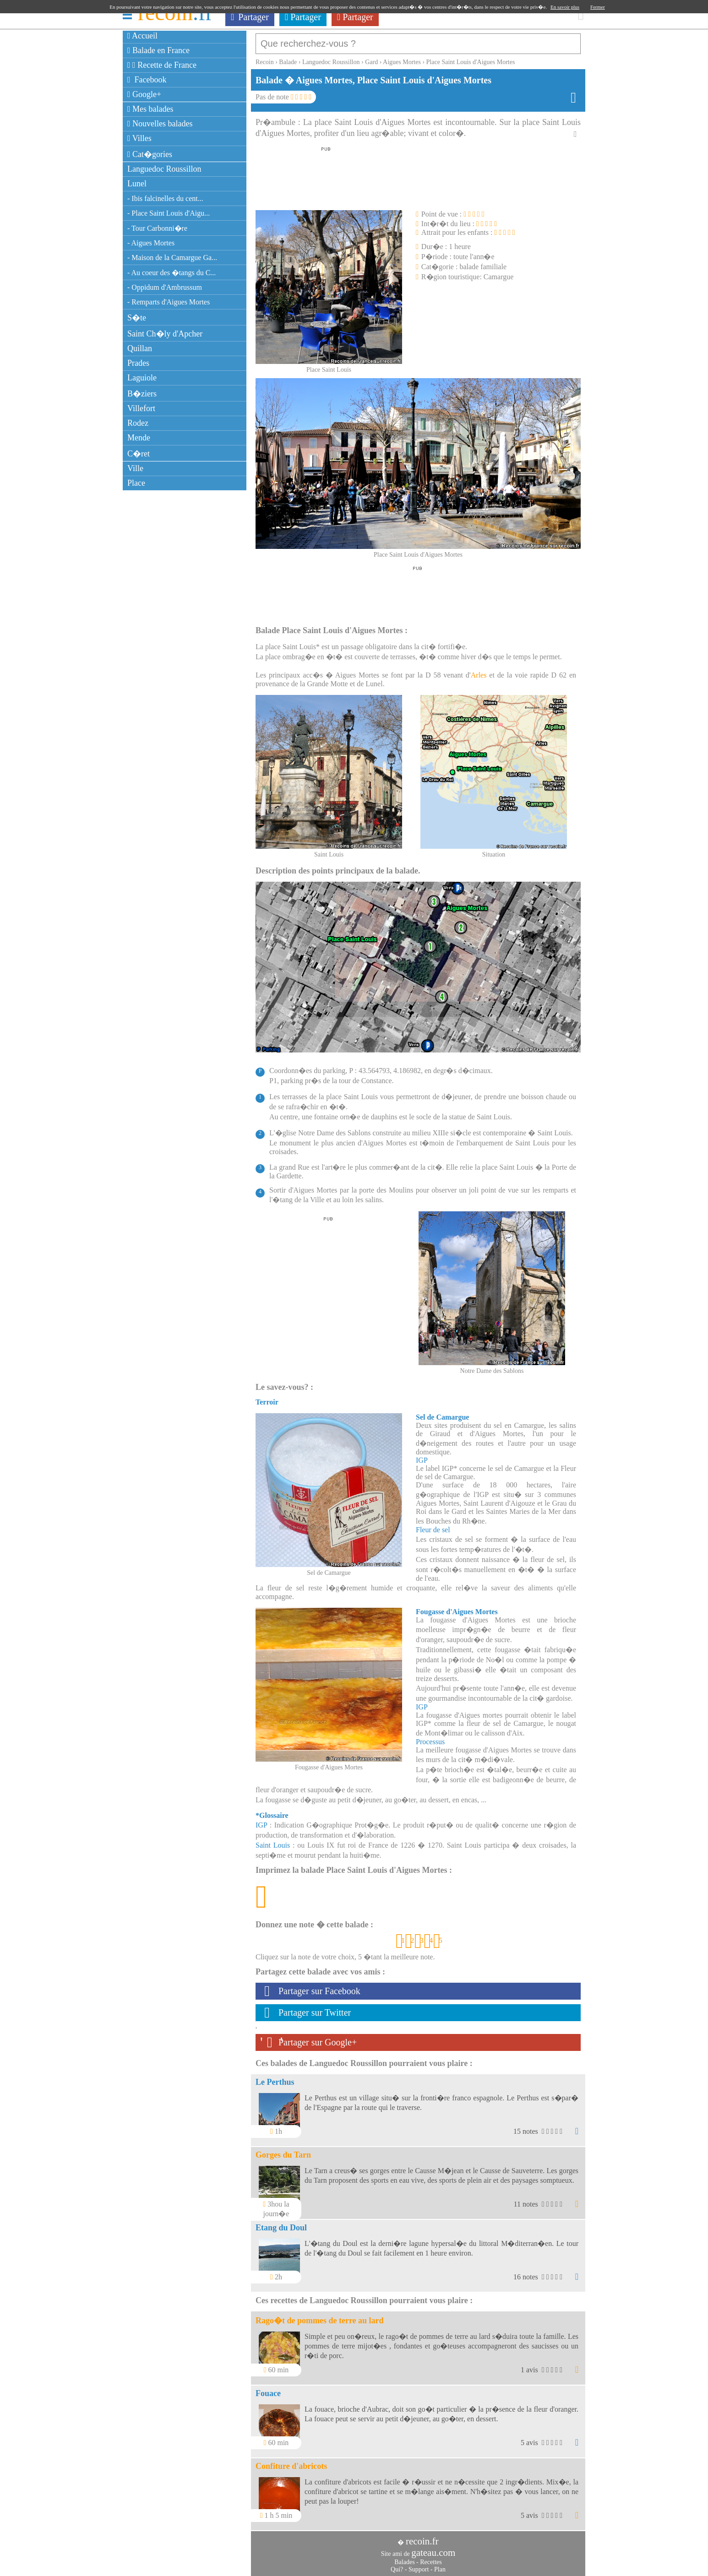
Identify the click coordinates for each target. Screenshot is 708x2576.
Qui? (397, 2564)
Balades (404, 2557)
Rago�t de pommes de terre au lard (320, 2316)
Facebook (147, 79)
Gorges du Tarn (283, 2150)
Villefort (141, 408)
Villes (139, 138)
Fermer (597, 7)
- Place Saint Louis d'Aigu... (168, 213)
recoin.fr (422, 2536)
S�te (136, 317)
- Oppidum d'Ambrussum (164, 287)
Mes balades (150, 109)
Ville (135, 468)
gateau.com (433, 2548)
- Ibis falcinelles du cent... (165, 198)
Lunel (137, 183)
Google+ (144, 94)
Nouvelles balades (160, 123)
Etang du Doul (281, 2223)
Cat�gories (149, 154)
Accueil (142, 35)
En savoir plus (564, 7)
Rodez (137, 423)
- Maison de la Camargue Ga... (172, 257)
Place (136, 483)
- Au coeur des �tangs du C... (171, 273)
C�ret (138, 453)
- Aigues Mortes (150, 243)
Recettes (430, 2557)
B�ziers (142, 393)
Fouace (268, 2388)
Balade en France (158, 50)
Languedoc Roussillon (164, 169)
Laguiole (142, 377)
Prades (138, 363)
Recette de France (161, 65)
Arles (479, 670)
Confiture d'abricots (291, 2461)
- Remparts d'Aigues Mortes (168, 302)
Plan (440, 2564)
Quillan (139, 348)
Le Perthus (275, 2077)
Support (418, 2564)
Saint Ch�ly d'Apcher (164, 333)
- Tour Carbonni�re (157, 228)
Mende (138, 437)
